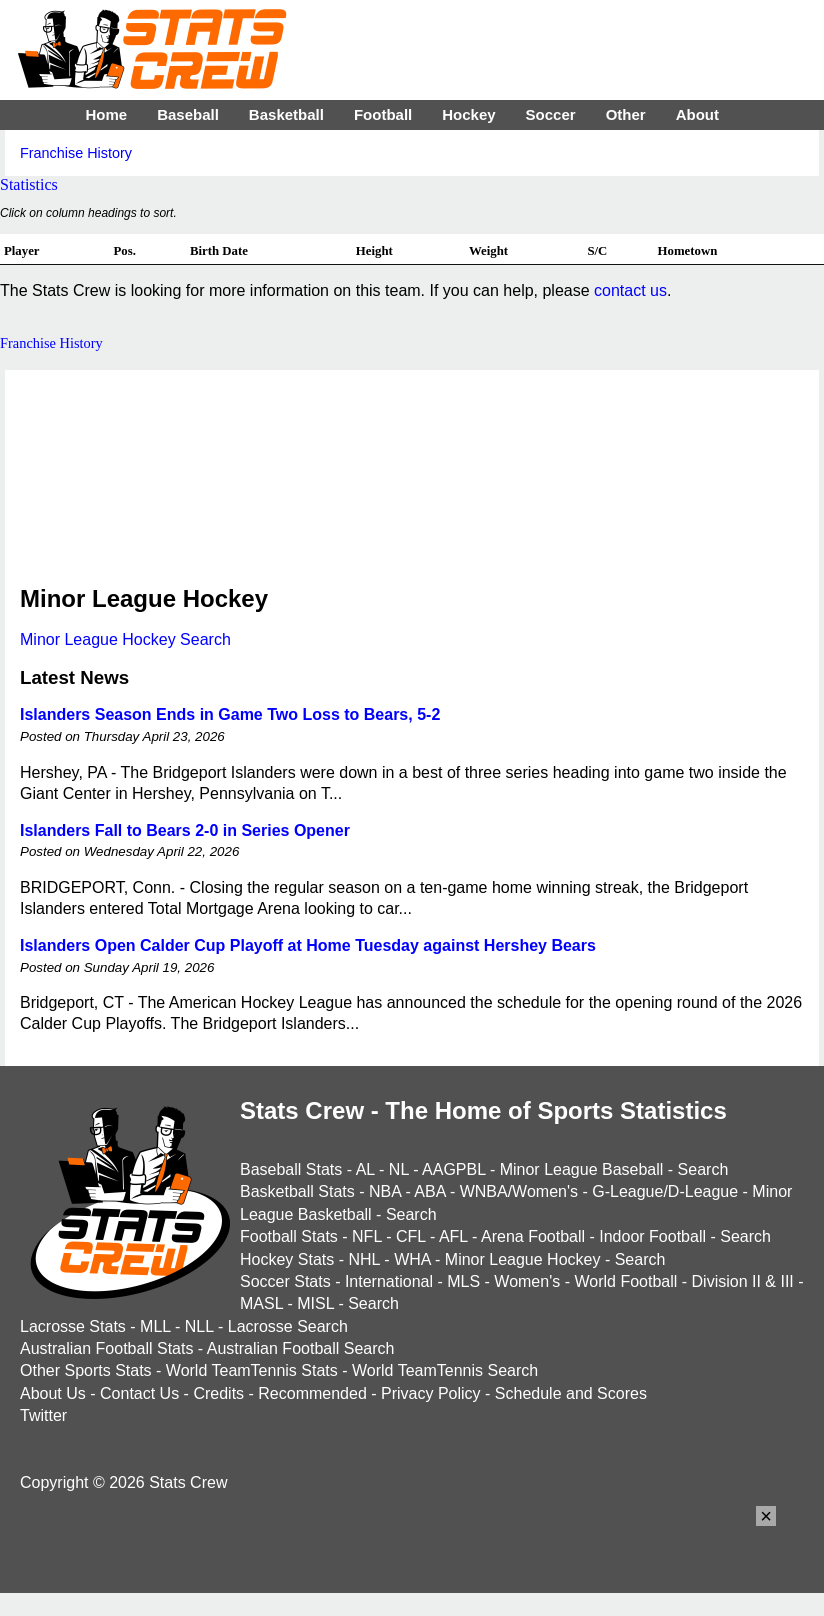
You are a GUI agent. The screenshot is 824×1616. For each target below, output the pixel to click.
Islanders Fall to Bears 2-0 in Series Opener (185, 830)
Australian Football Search (301, 1348)
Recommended (312, 1393)
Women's (527, 1281)
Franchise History (76, 153)
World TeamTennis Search (445, 1370)
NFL (367, 1236)
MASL (261, 1303)
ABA (429, 1191)
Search (703, 1169)
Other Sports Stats (86, 1370)
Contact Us (139, 1393)
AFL (453, 1236)
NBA (385, 1191)
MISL (315, 1303)
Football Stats (289, 1236)
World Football (625, 1281)
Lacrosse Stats (73, 1326)
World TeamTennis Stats (252, 1370)
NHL (363, 1259)
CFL (411, 1236)
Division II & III (743, 1281)
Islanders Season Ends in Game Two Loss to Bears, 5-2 (230, 714)
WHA (412, 1259)
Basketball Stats (297, 1191)
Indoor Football (652, 1236)
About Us (53, 1393)
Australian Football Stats (106, 1348)
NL (399, 1169)
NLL (199, 1326)
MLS (463, 1281)
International (389, 1281)
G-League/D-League (665, 1191)
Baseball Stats (291, 1169)
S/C (597, 251)
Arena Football (533, 1236)
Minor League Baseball (582, 1169)
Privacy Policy (431, 1393)
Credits (218, 1393)
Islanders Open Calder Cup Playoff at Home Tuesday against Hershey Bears (308, 945)
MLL (155, 1326)
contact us (630, 290)
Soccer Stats (285, 1281)
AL (365, 1169)
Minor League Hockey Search (125, 639)
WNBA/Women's (519, 1191)
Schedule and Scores (571, 1393)
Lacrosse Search (288, 1326)
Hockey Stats (287, 1259)
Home (106, 114)
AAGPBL (453, 1169)
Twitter (43, 1415)
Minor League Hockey (523, 1259)
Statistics (29, 184)
